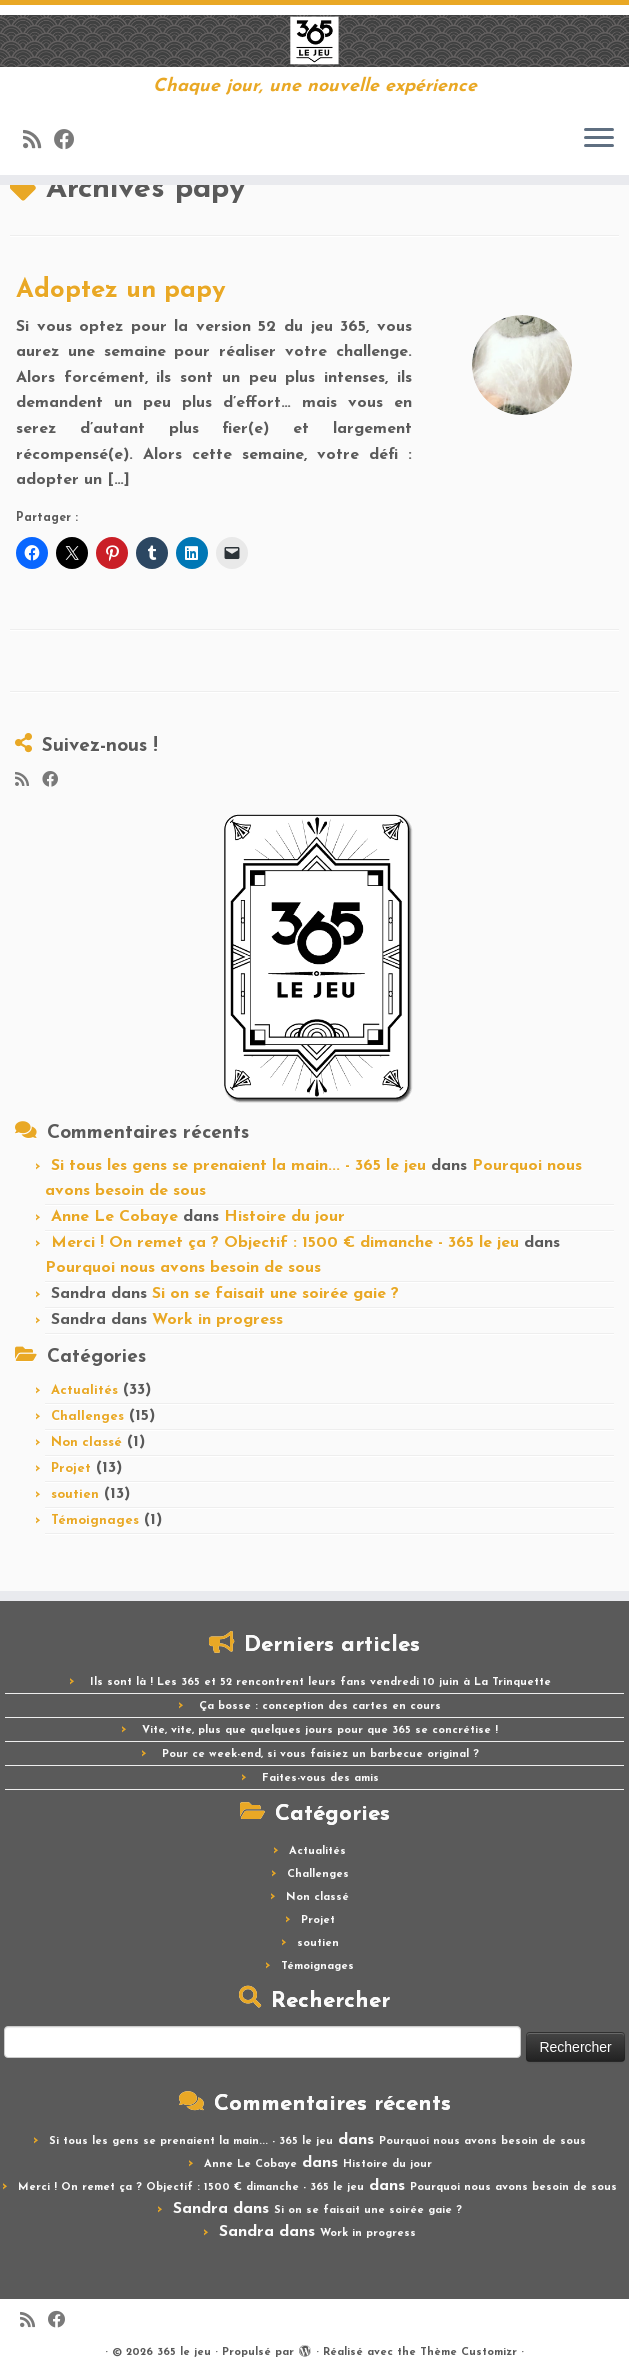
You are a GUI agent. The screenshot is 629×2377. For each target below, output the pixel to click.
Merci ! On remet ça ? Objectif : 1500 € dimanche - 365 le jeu (285, 1243)
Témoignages (95, 1520)
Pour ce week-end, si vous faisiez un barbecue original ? (320, 1754)
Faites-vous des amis (320, 1778)
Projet (71, 1468)
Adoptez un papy (121, 290)
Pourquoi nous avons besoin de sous (183, 1268)
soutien (75, 1494)
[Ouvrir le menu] (599, 139)
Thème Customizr (468, 2352)
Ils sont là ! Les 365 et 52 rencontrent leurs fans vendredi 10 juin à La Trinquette (320, 1682)
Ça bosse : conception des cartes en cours (320, 1706)
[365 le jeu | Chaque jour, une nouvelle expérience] (314, 41)
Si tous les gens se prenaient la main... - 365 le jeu (238, 1166)
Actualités (84, 1390)
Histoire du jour (284, 1217)
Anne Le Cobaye (114, 1217)
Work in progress (217, 1320)
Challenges (87, 1416)
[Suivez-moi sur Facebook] (71, 141)
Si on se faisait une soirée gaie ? (275, 1294)
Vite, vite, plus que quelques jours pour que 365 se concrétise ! (320, 1730)
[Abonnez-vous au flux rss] (38, 141)
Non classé (86, 1442)
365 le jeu (184, 2352)
